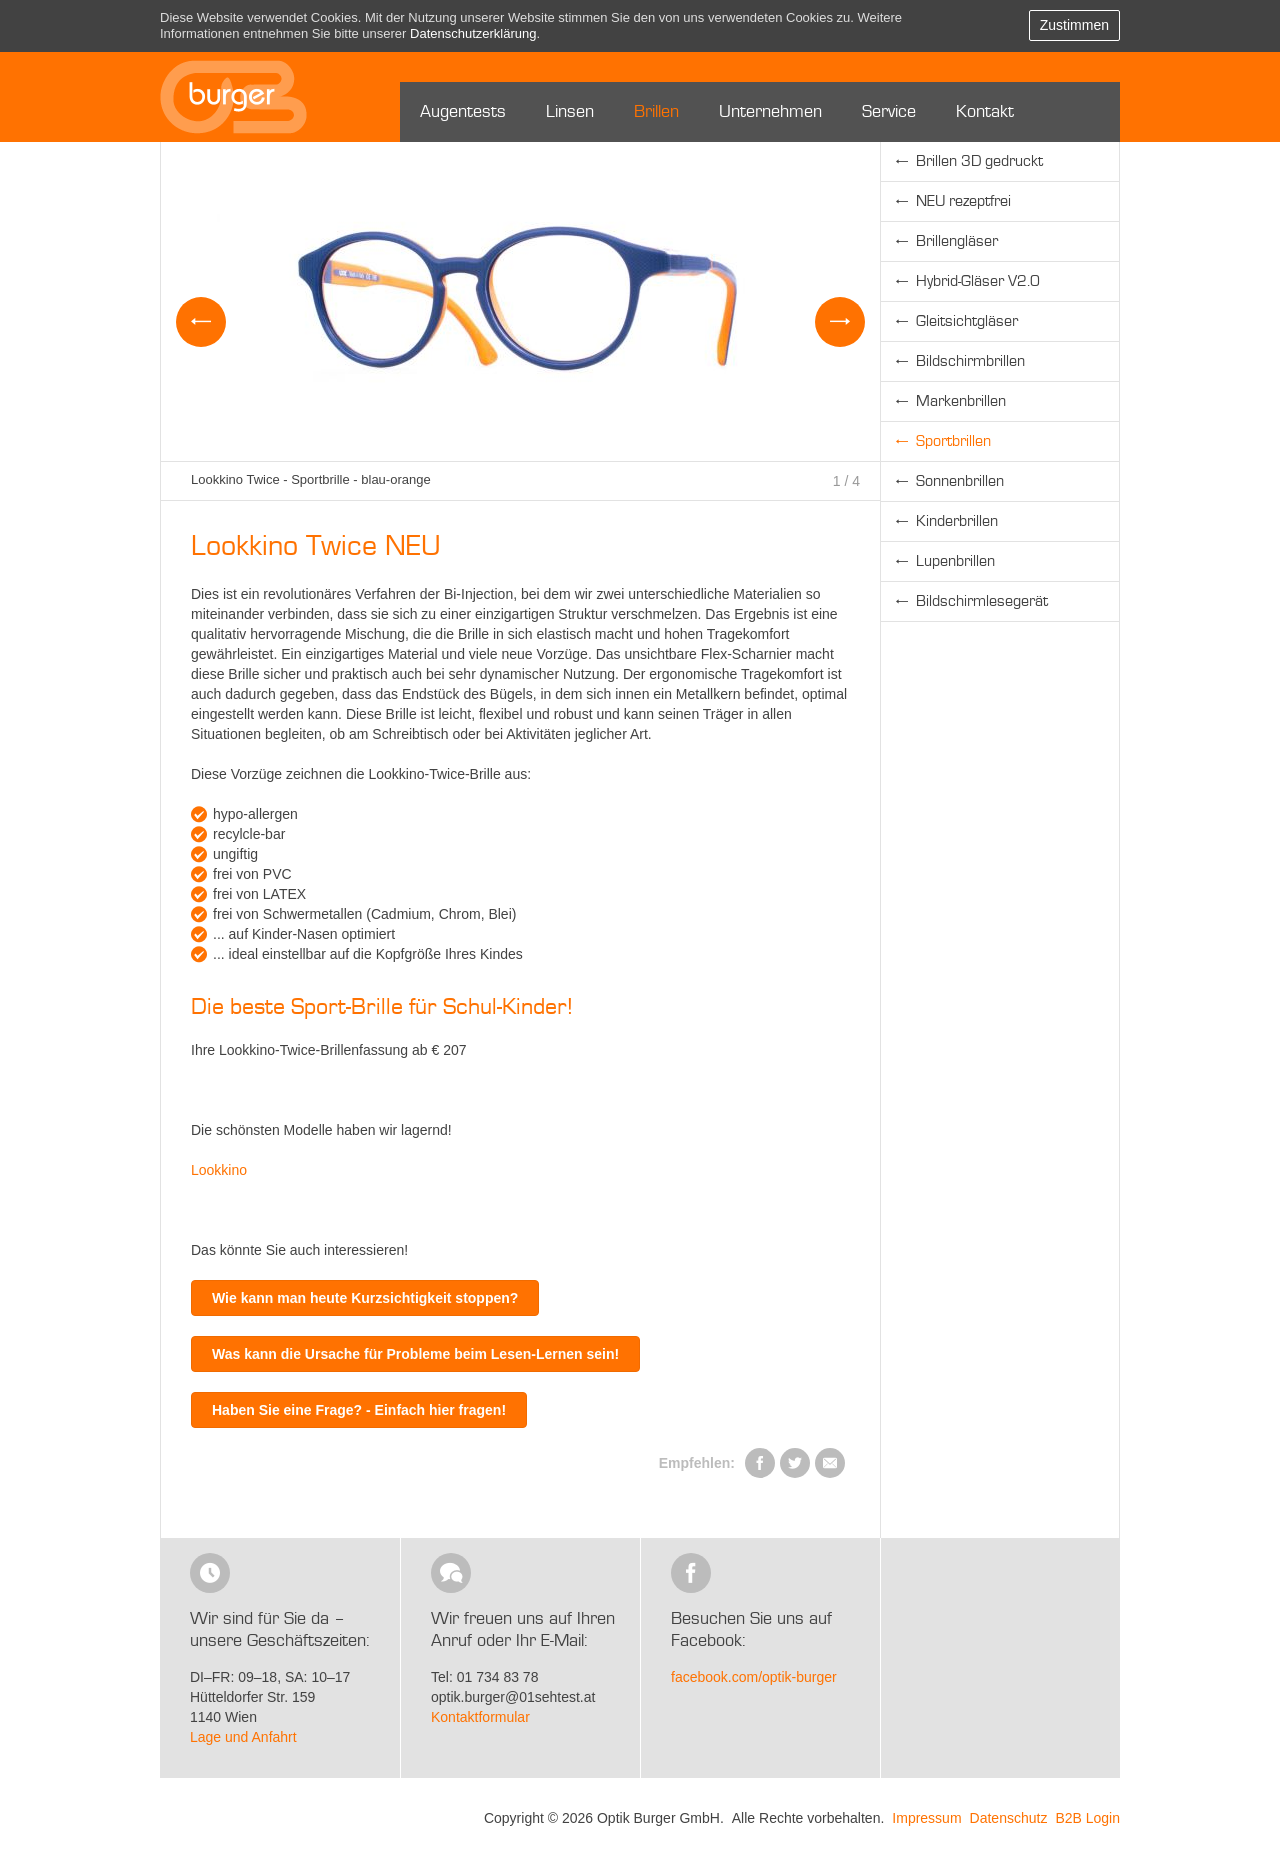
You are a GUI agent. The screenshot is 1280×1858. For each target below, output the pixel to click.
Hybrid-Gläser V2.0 (978, 282)
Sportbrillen (953, 442)
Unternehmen (770, 112)
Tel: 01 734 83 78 (484, 1677)
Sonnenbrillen (960, 482)
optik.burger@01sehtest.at (513, 1697)
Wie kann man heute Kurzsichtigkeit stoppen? (365, 1298)
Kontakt (985, 112)
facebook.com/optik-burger (754, 1677)
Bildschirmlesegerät (982, 602)
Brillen (656, 112)
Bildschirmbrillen (970, 362)
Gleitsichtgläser (967, 322)
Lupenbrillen (955, 562)
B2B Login (1087, 1818)
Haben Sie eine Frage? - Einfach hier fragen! (359, 1410)
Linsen (570, 112)
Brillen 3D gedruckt (979, 162)
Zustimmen (1074, 25)
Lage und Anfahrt (243, 1737)
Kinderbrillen (957, 522)
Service (889, 112)
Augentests (463, 112)
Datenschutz (1009, 1818)
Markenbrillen (961, 402)
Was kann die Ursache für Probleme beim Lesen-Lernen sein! (415, 1354)
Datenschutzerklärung (473, 33)
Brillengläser (957, 242)
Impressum (926, 1818)
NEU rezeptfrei (963, 202)
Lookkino (219, 1170)
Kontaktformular (480, 1717)
